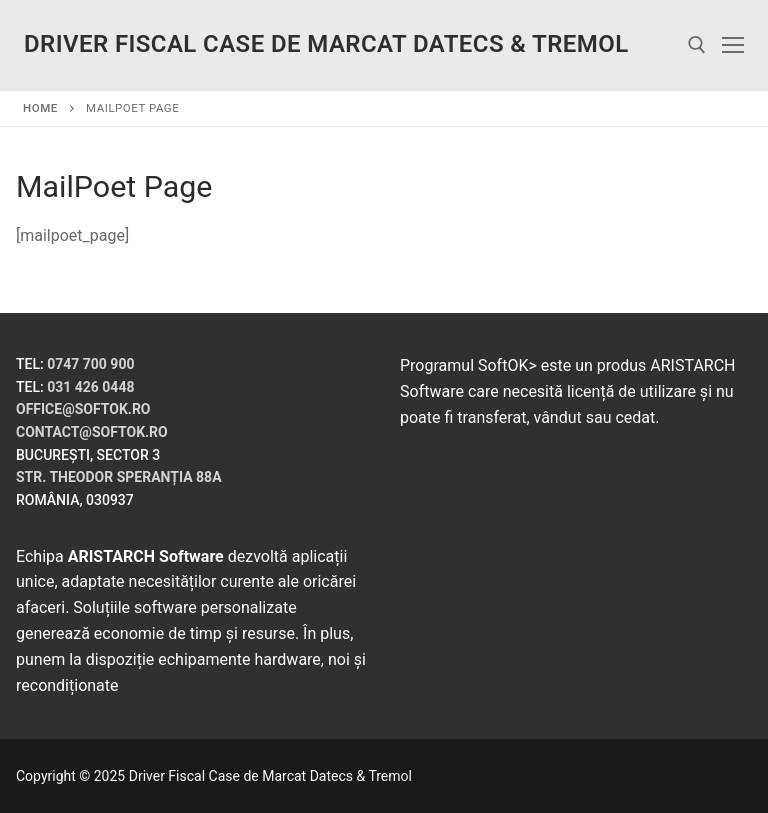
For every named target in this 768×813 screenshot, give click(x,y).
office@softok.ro (83, 409)
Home (40, 108)
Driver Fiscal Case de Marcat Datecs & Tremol (326, 44)
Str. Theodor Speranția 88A (119, 477)
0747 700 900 (90, 364)
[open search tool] (697, 45)
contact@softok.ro (92, 432)
